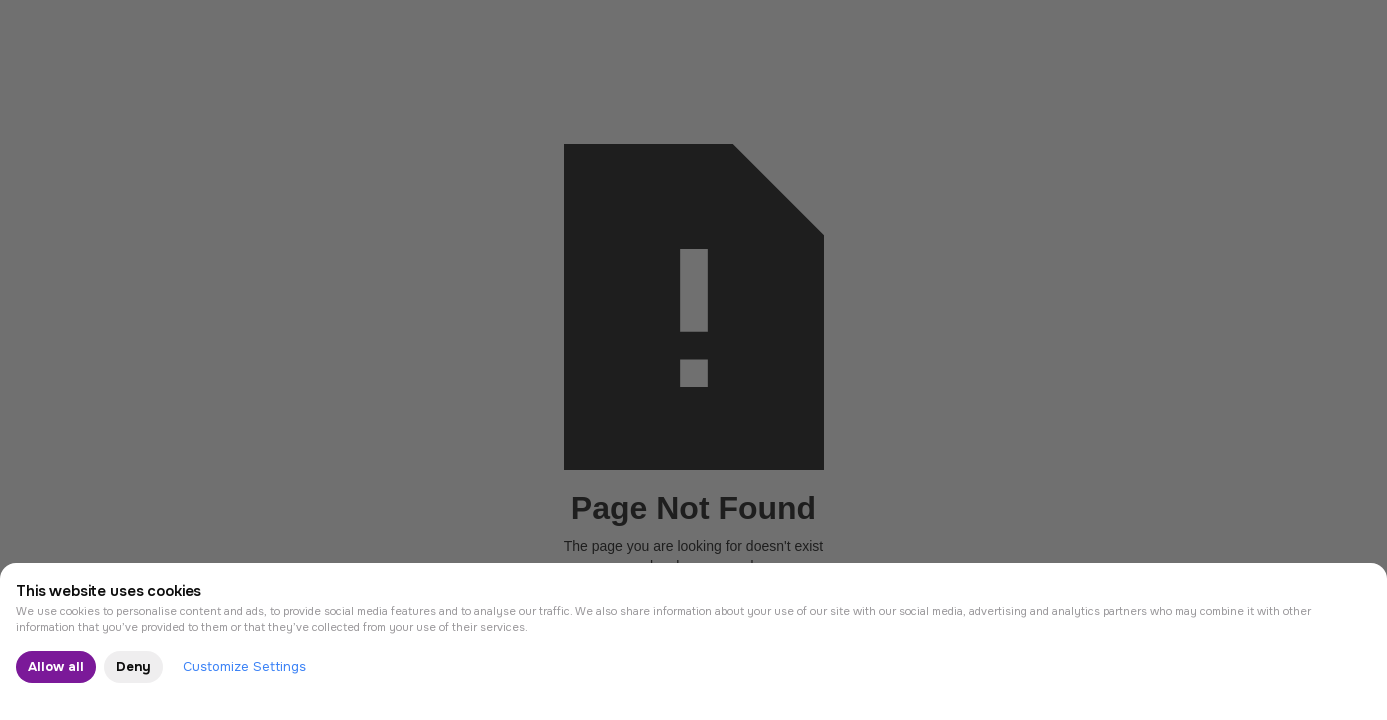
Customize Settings (244, 666)
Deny (133, 666)
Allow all (56, 666)
